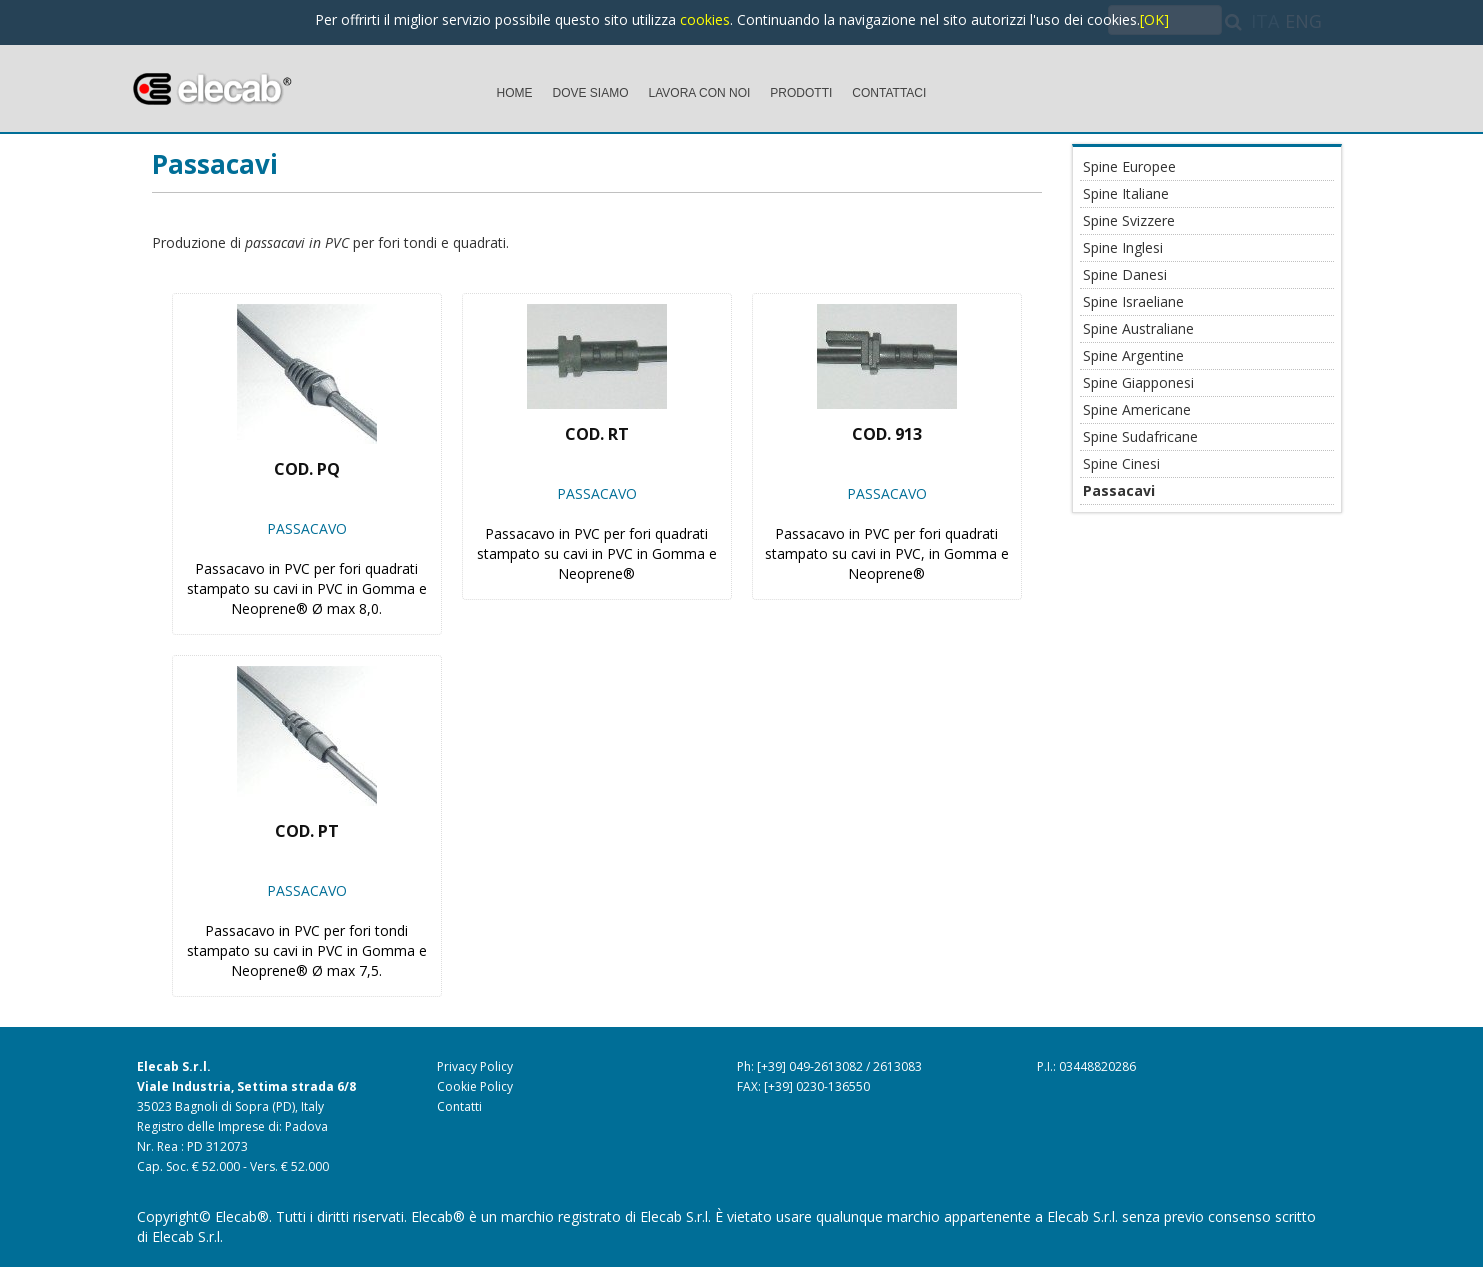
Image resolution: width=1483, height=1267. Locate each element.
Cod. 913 (887, 434)
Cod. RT (597, 434)
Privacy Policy (475, 1066)
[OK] (1154, 19)
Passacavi (215, 164)
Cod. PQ (307, 469)
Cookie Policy (475, 1086)
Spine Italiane (1126, 193)
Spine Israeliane (1133, 301)
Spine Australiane (1138, 328)
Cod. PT (307, 831)
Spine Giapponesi (1138, 382)
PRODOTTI (801, 93)
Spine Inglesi (1123, 247)
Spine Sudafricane (1140, 436)
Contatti (459, 1106)
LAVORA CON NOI (700, 93)
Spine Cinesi (1121, 463)
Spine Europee (1129, 166)
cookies (705, 19)
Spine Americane (1137, 409)
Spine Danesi (1125, 274)
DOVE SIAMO (591, 93)
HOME (515, 93)
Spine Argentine (1133, 355)
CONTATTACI (889, 93)
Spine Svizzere (1129, 220)
